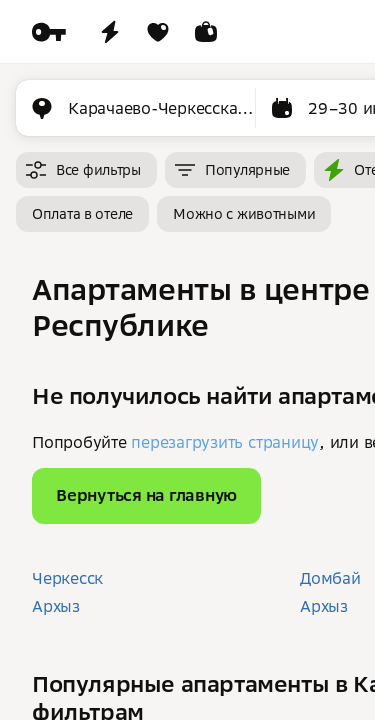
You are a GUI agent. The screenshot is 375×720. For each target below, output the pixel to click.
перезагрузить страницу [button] (225, 442)
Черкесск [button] (67, 578)
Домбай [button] (330, 578)
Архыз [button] (56, 606)
